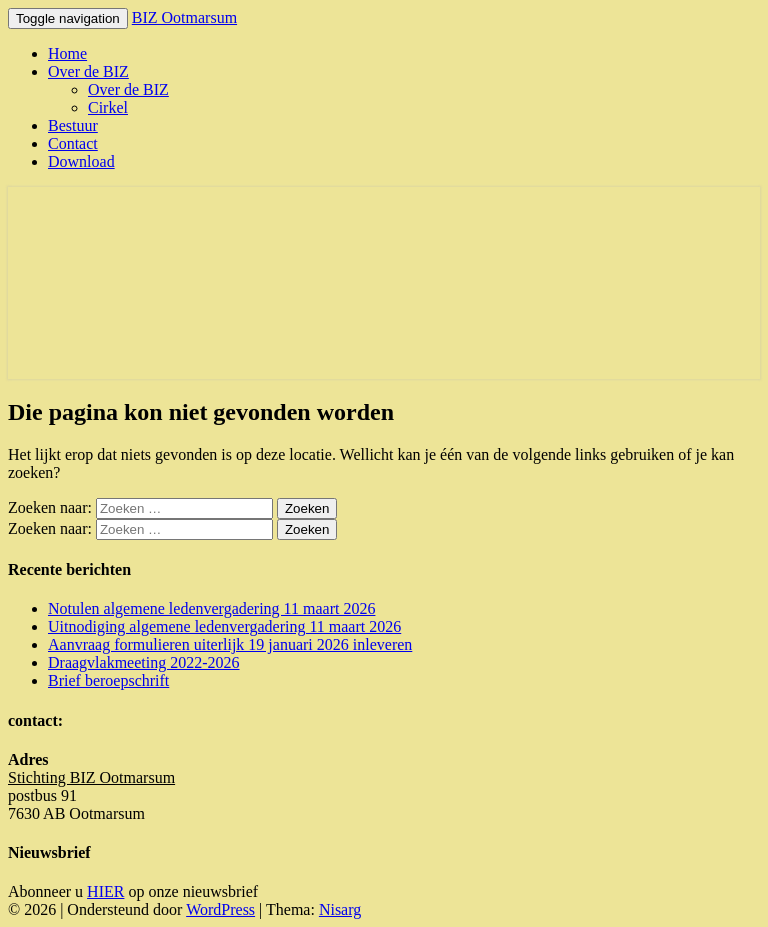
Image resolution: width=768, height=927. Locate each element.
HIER (105, 891)
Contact (73, 143)
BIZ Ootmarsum (184, 17)
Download (81, 161)
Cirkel (108, 107)
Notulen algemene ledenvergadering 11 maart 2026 (211, 608)
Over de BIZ (88, 71)
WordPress (220, 909)
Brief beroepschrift (108, 680)
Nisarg (340, 909)
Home (67, 53)
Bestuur (73, 125)
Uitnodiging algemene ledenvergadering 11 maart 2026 (224, 626)
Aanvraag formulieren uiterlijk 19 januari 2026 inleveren (230, 644)
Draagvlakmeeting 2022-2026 (144, 662)
